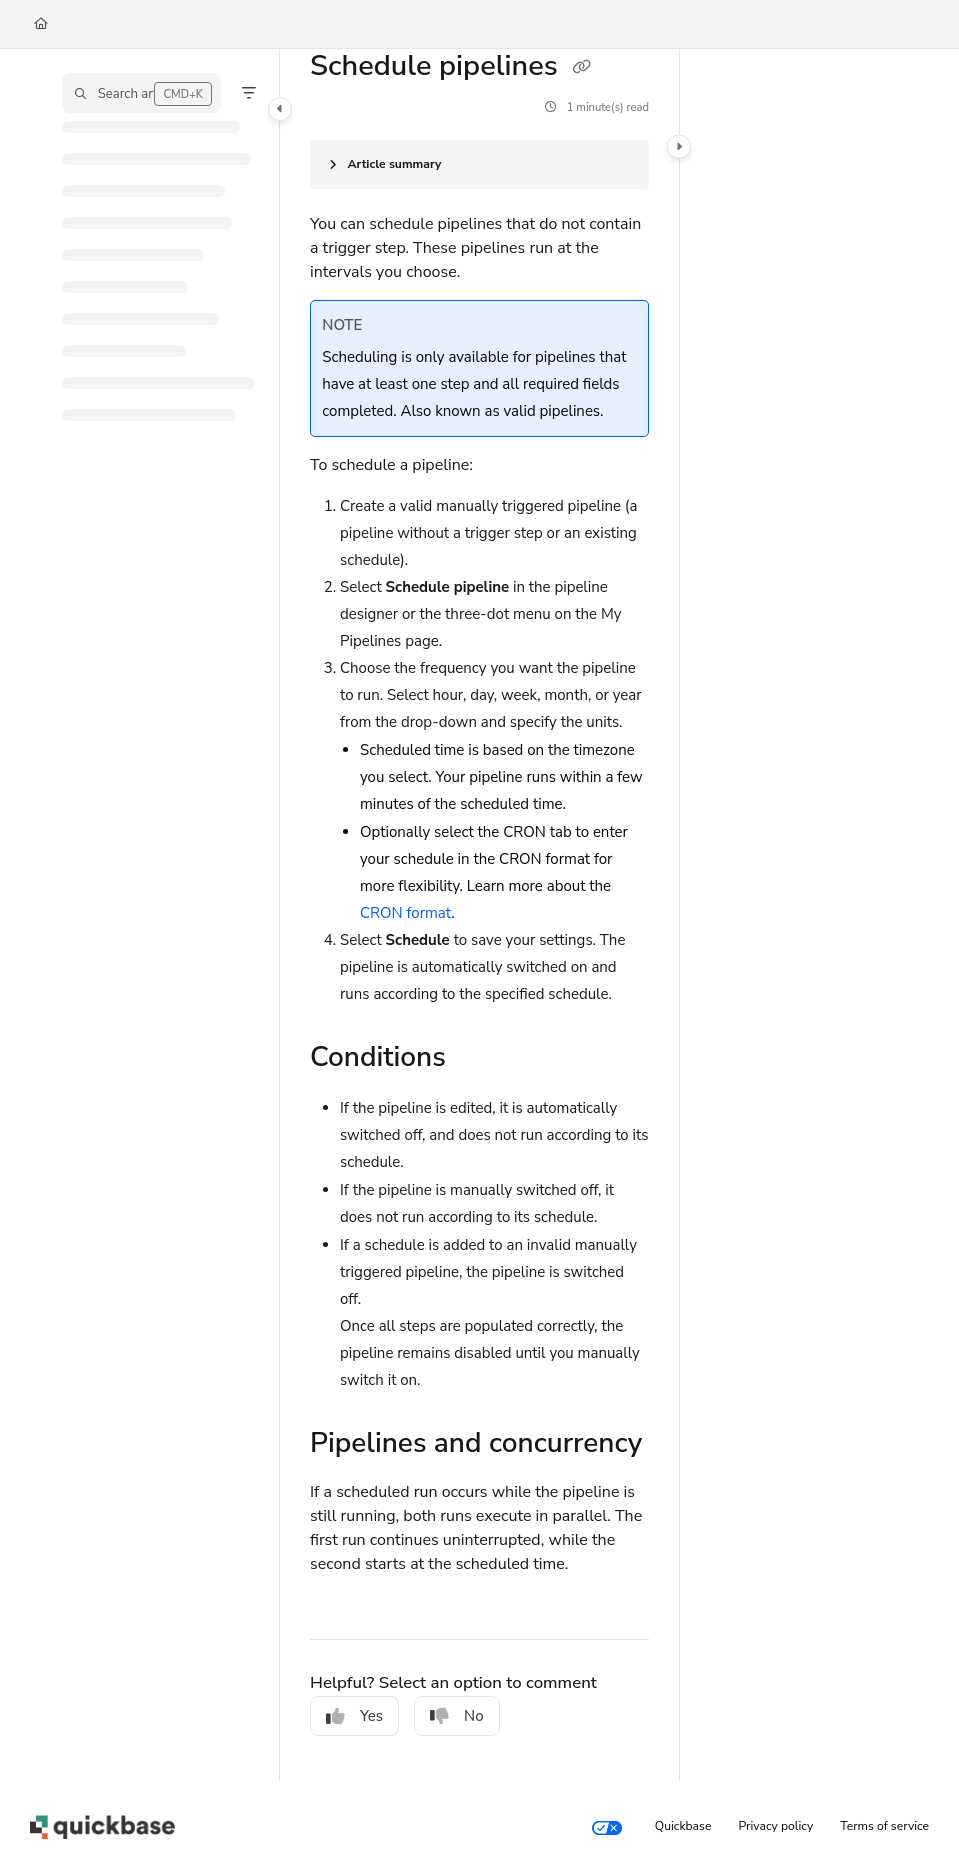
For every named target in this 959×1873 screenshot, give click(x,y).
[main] (479, 915)
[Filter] (249, 93)
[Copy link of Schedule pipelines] (581, 68)
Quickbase (683, 1826)
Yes (354, 1716)
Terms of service (884, 1826)
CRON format (405, 913)
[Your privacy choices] (607, 1827)
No (457, 1716)
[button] (141, 93)
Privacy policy (776, 1826)
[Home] (41, 24)
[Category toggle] (280, 109)
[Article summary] (479, 164)
